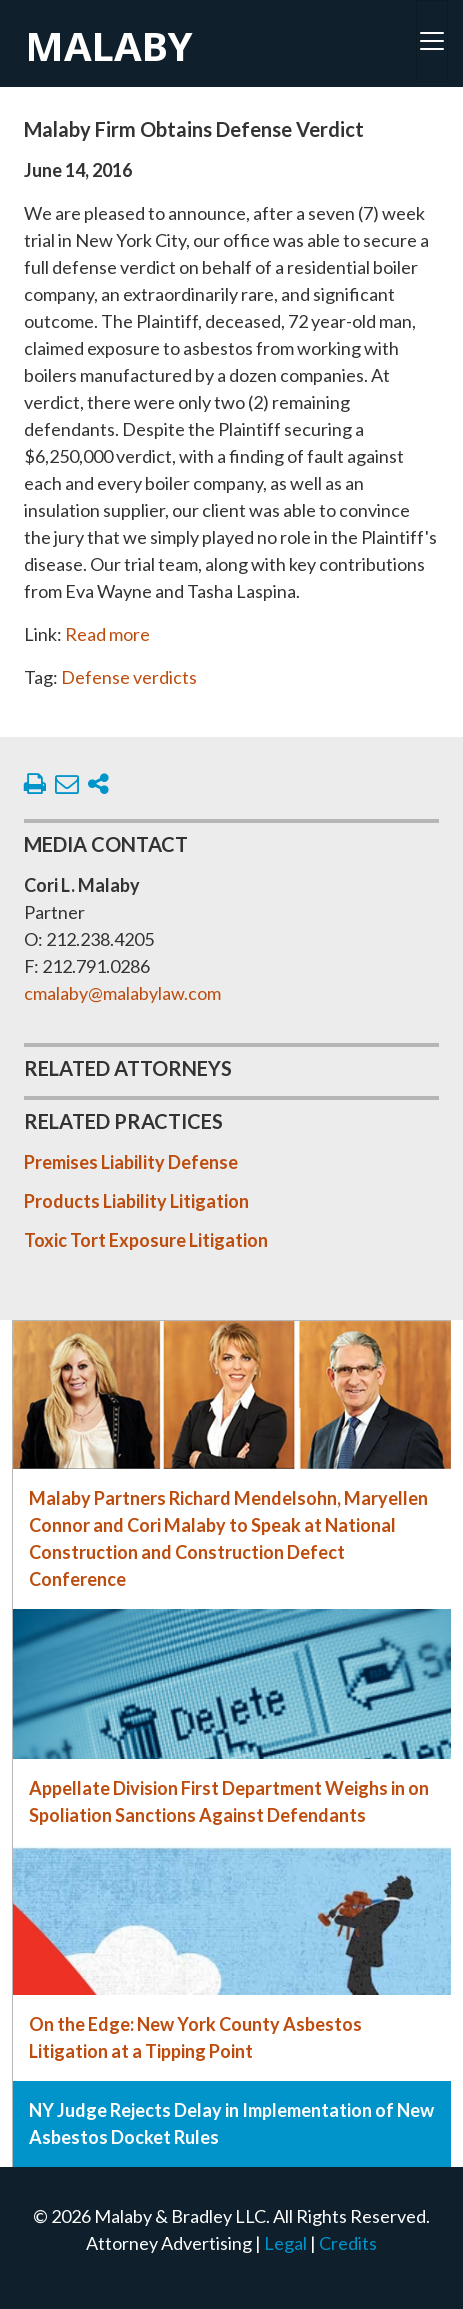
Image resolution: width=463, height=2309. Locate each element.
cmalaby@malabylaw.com (122, 993)
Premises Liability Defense (131, 1162)
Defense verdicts (129, 677)
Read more (107, 634)
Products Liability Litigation (136, 1201)
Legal (285, 2243)
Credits (348, 2243)
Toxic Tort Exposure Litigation (146, 1240)
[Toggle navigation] (432, 41)
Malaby (109, 45)
